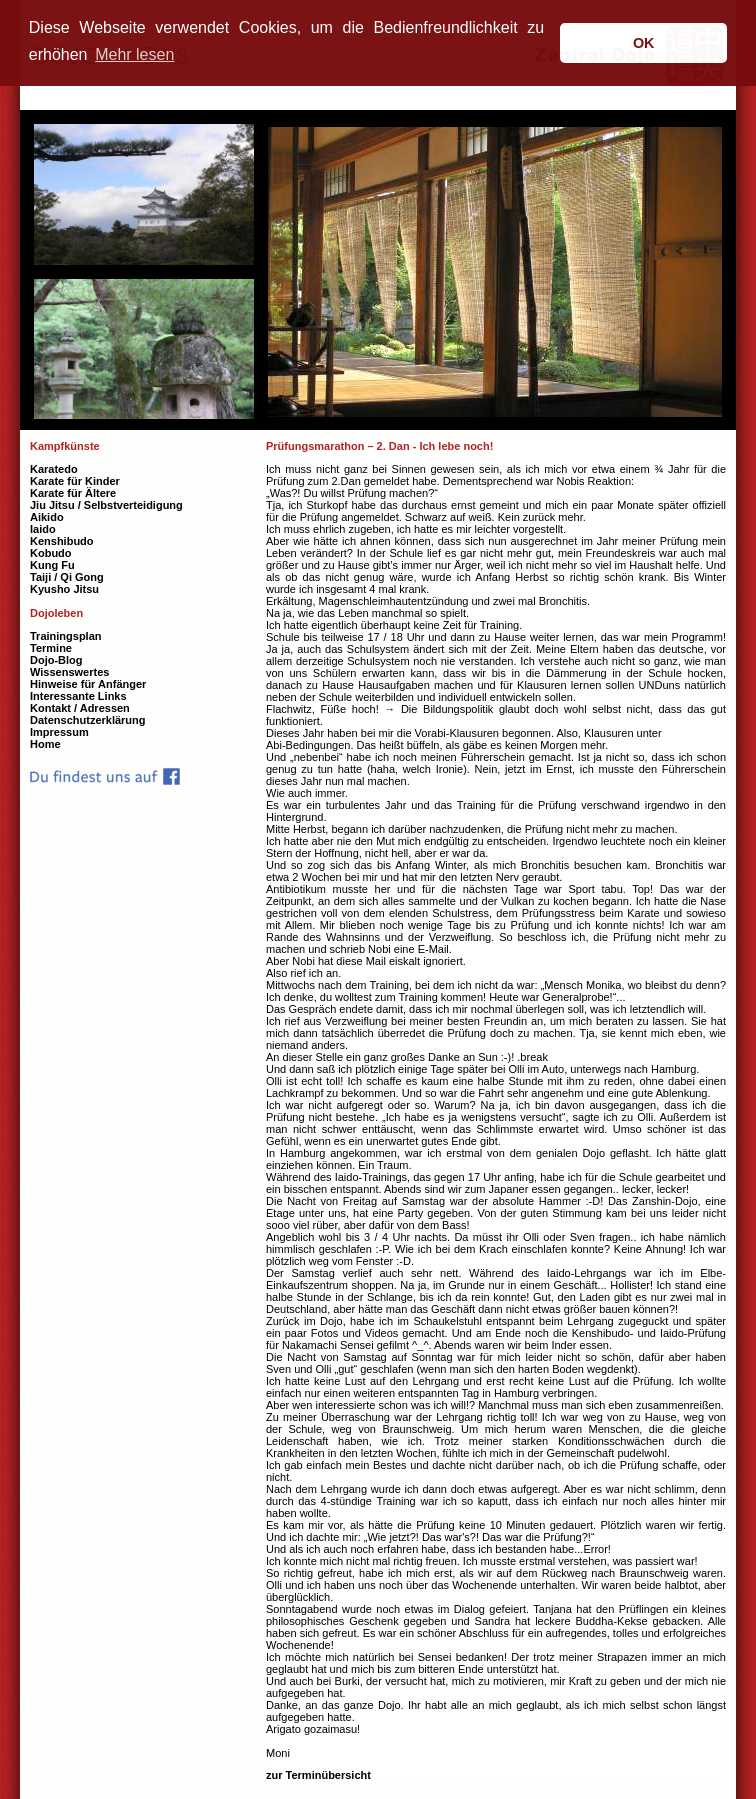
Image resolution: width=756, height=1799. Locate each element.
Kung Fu (52, 565)
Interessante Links (78, 696)
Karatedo (54, 469)
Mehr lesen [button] (134, 54)
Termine (51, 648)
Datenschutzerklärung (88, 720)
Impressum (59, 732)
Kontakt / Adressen (80, 708)
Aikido (47, 517)
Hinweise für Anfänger (88, 684)
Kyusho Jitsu (64, 589)
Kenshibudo (62, 541)
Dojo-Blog (56, 660)
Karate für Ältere (73, 493)
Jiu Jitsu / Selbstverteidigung (106, 505)
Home (45, 744)
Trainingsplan (66, 636)
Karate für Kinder (75, 481)
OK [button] (644, 43)
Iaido (43, 529)
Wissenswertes (69, 672)
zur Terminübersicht (318, 1775)
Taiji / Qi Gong (67, 577)
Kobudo (51, 553)
